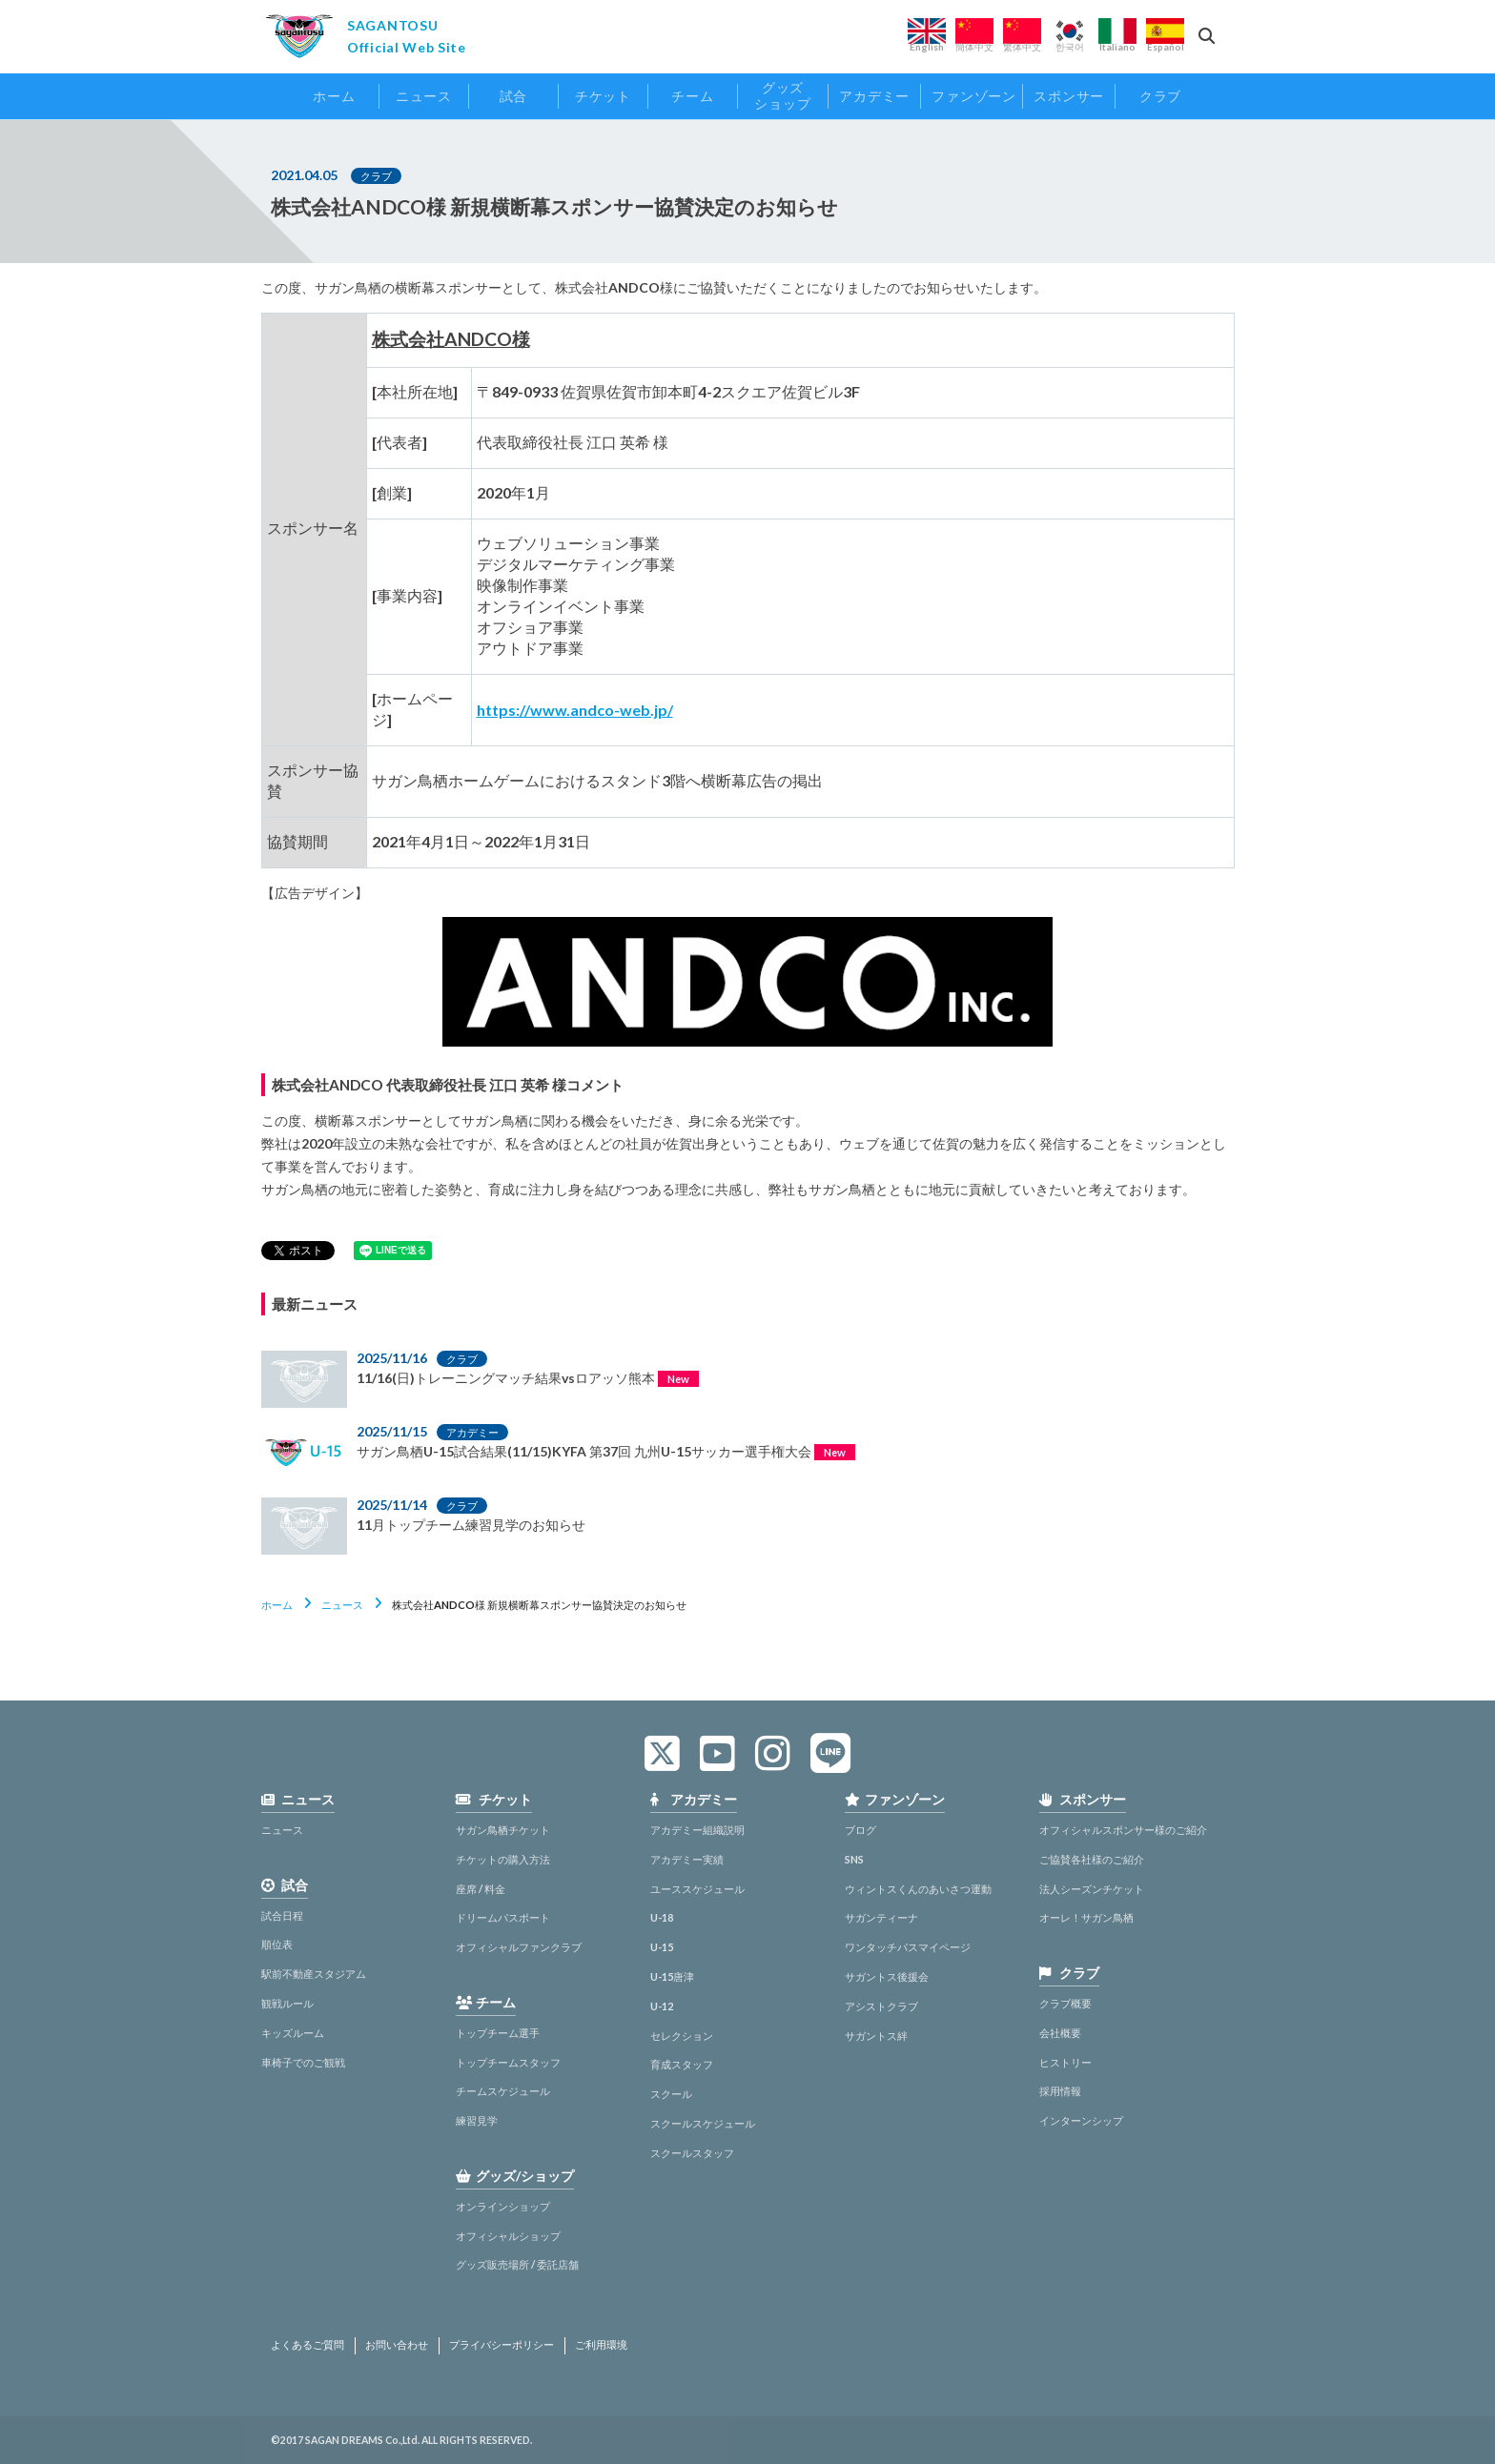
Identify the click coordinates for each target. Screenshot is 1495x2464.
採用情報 (1060, 2091)
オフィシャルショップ (508, 2236)
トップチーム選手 (498, 2032)
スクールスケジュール (702, 2123)
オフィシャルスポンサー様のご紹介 (1123, 1829)
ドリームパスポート (503, 1917)
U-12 (661, 2006)
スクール (671, 2093)
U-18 (661, 1917)
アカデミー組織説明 (697, 1829)
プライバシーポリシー (501, 2345)
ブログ (860, 1829)
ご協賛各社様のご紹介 (1091, 1859)
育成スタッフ (681, 2064)
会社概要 (1060, 2032)
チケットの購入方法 (503, 1859)
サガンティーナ (881, 1917)
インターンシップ (1081, 2120)
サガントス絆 (876, 2035)
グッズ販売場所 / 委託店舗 (517, 2264)
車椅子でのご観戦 (303, 2062)
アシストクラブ (881, 2006)
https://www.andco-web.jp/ (575, 710)
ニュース (342, 1605)
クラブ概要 (1065, 2003)
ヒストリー (1065, 2062)
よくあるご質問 (307, 2345)
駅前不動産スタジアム (313, 1973)
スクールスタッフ (692, 2153)
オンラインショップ (503, 2206)
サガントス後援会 (887, 1976)
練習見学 (477, 2120)
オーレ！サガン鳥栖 (1086, 1917)
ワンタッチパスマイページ (908, 1947)
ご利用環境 (601, 2345)
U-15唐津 (672, 1976)
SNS (854, 1859)
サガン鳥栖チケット (503, 1829)
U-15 (661, 1947)
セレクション (681, 2035)
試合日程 (282, 1915)
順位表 (277, 1944)
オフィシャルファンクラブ (519, 1947)
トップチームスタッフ (508, 2062)
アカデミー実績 (687, 1859)
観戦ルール (287, 2003)
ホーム (277, 1605)
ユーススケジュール (697, 1889)
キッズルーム (292, 2032)
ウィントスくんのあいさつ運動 (918, 1889)
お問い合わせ (396, 2345)
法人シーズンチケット (1091, 1889)
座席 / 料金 (480, 1889)
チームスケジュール (503, 2091)
